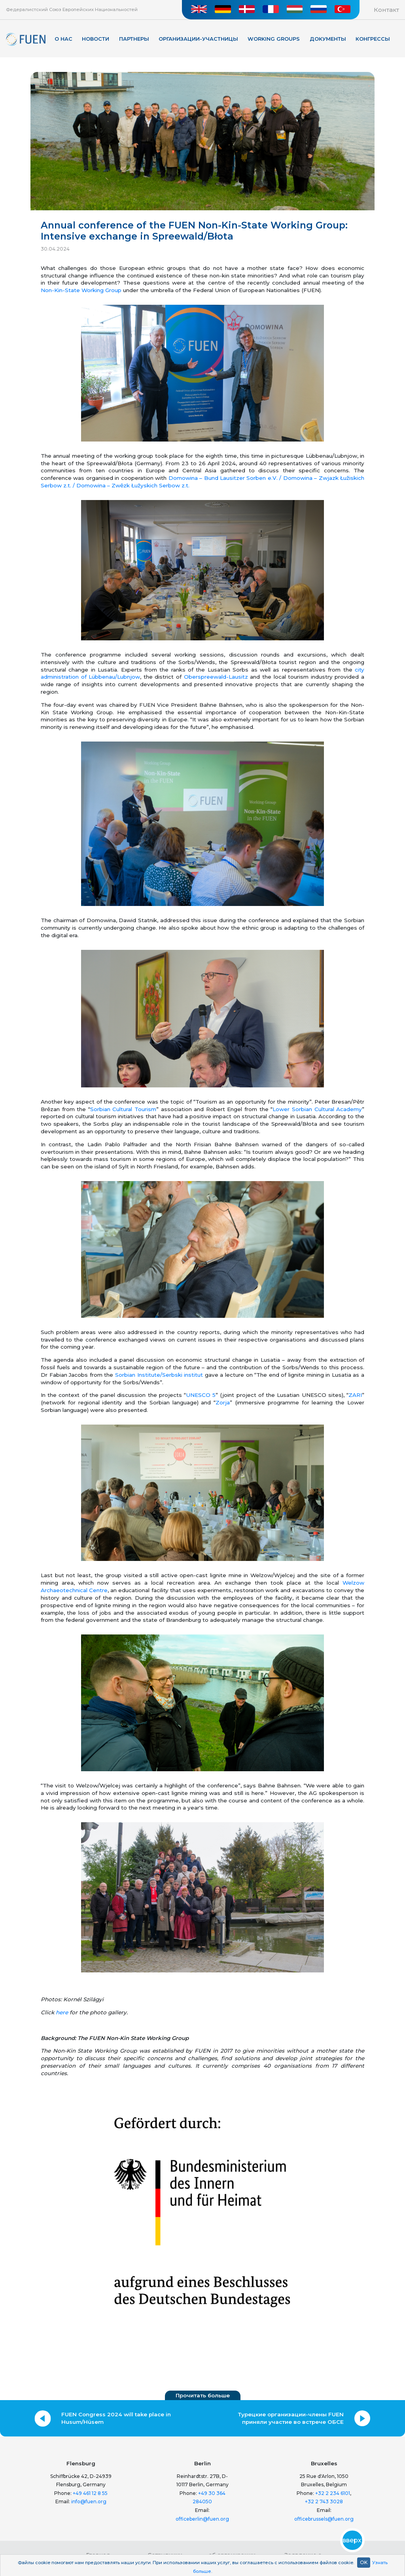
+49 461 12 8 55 (90, 2493)
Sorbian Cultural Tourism (123, 1109)
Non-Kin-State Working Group (81, 290)
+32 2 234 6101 (332, 2493)
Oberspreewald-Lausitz (216, 677)
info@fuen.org (88, 2501)
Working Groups (274, 39)
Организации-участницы (198, 39)
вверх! (352, 2540)
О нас (63, 39)
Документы (328, 39)
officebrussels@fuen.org (324, 2519)
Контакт (386, 9)
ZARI (355, 1395)
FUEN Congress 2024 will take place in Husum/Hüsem (116, 2418)
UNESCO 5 (201, 1395)
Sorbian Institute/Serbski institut (159, 1375)
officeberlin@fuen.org (202, 2519)
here (62, 2012)
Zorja (223, 1402)
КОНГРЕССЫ (373, 39)
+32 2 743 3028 (324, 2501)
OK (363, 2562)
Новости (95, 39)
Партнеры (134, 39)
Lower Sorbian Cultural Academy (317, 1109)
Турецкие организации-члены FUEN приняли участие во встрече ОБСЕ (291, 2418)
